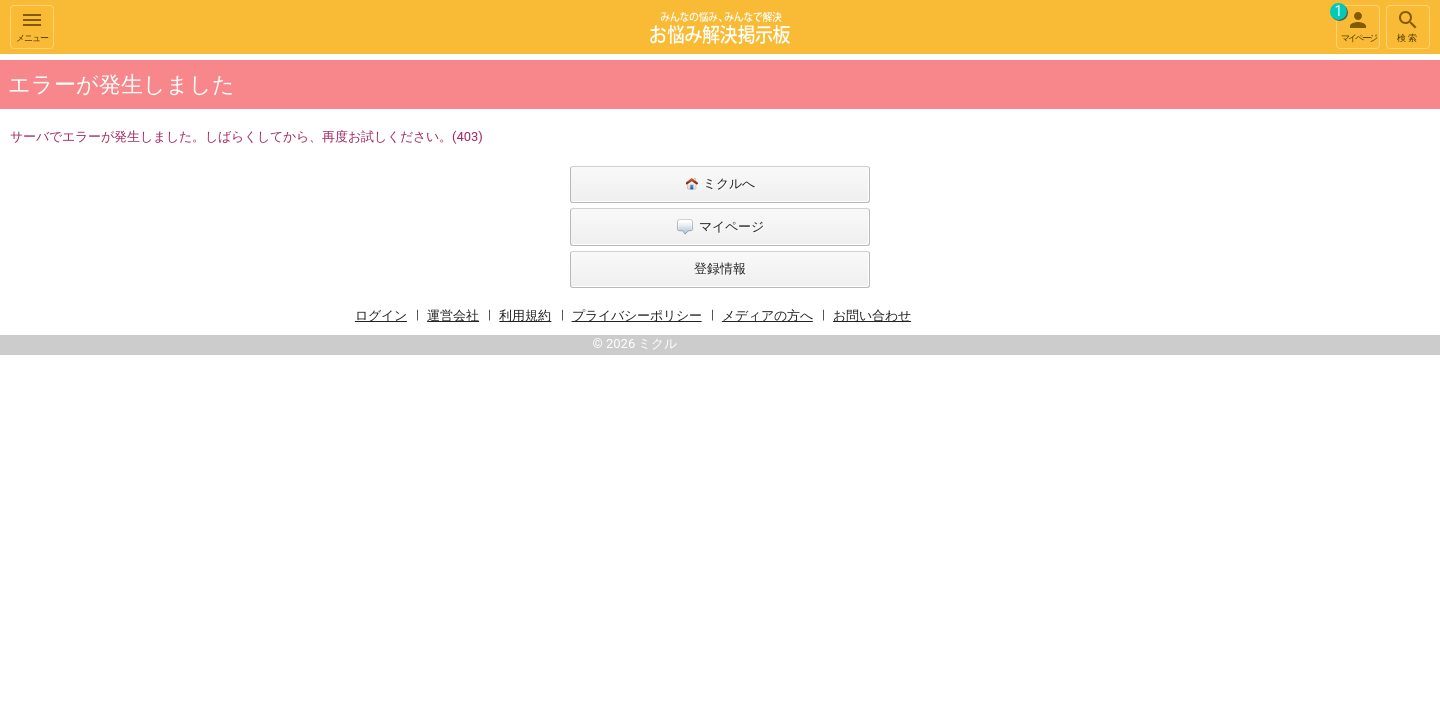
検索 (1408, 25)
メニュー (32, 25)
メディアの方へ (767, 315)
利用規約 (525, 315)
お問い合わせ (872, 315)
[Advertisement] (1160, 354)
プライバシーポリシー (637, 315)
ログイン (381, 315)
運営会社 (453, 315)
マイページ (1356, 24)
